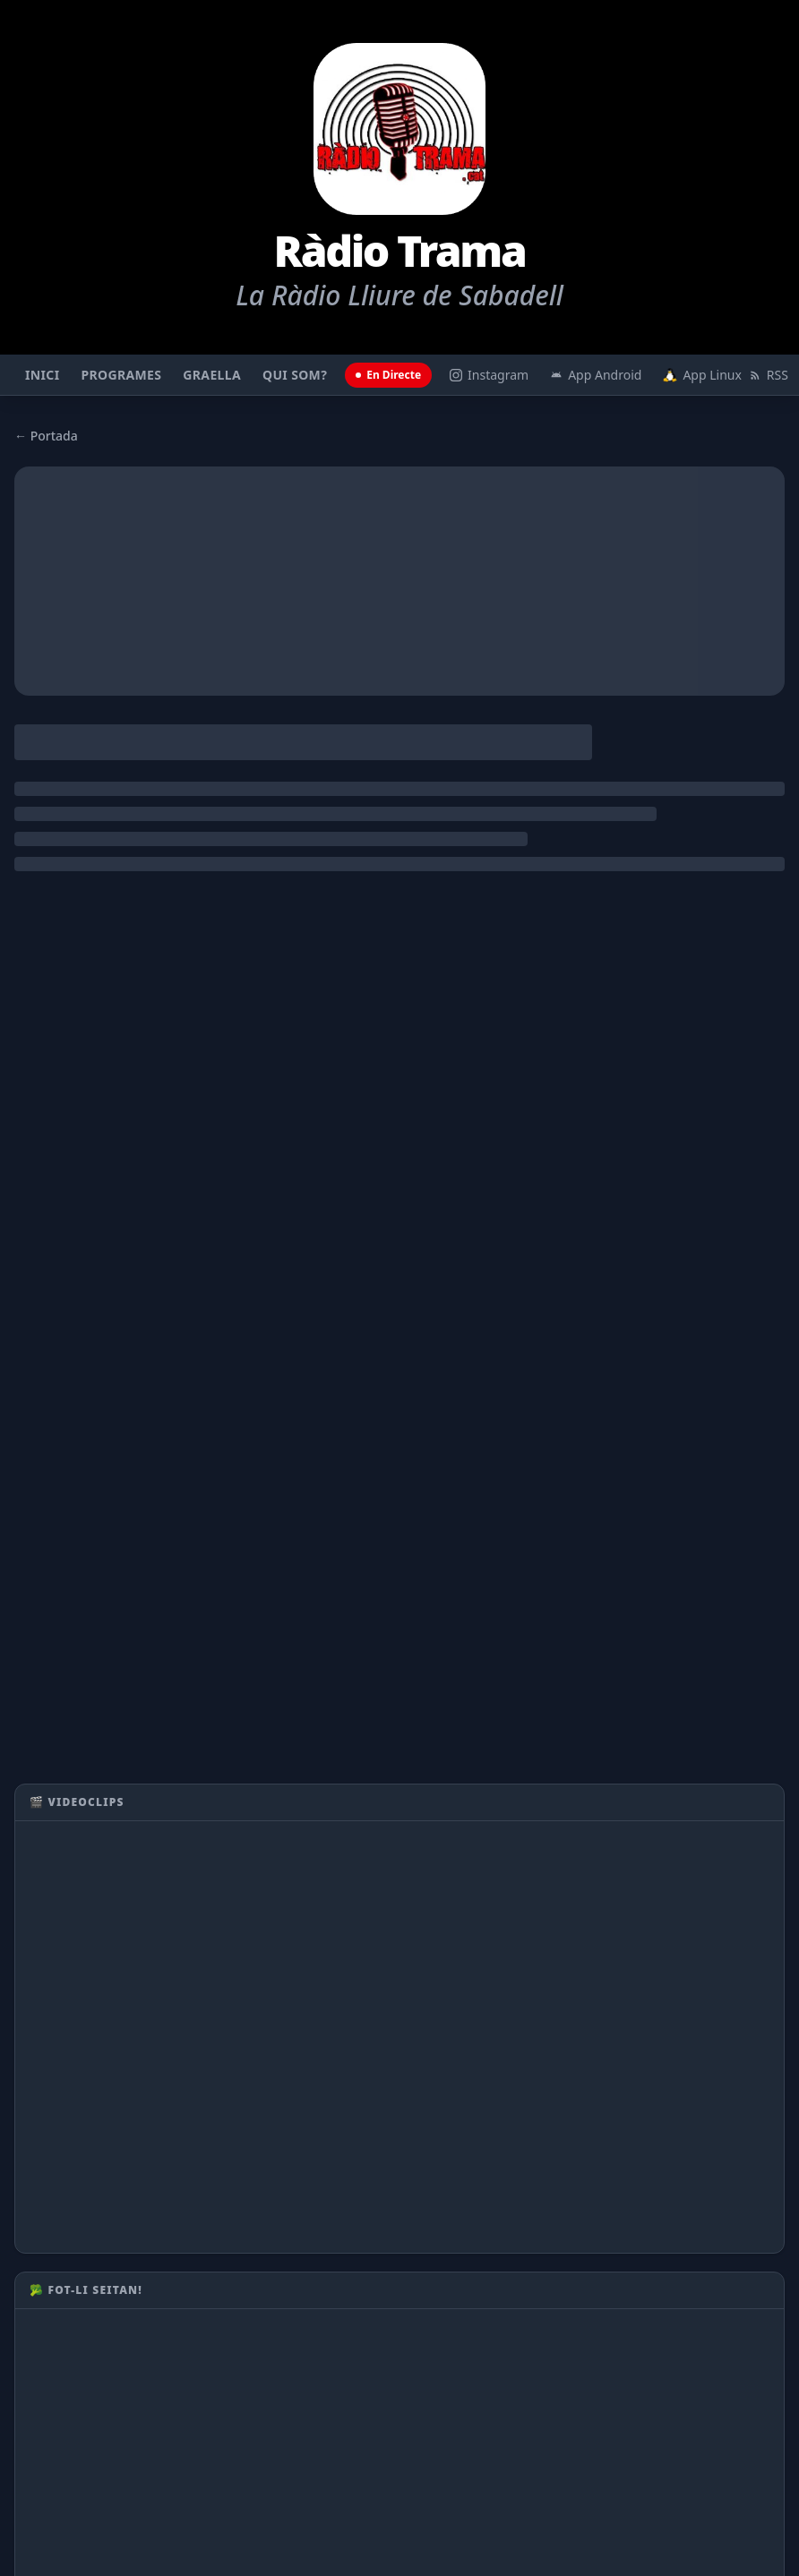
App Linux (700, 374)
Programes (121, 374)
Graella (212, 374)
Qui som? (294, 374)
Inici (42, 374)
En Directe (388, 374)
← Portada (46, 435)
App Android (595, 374)
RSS (768, 374)
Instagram (489, 374)
